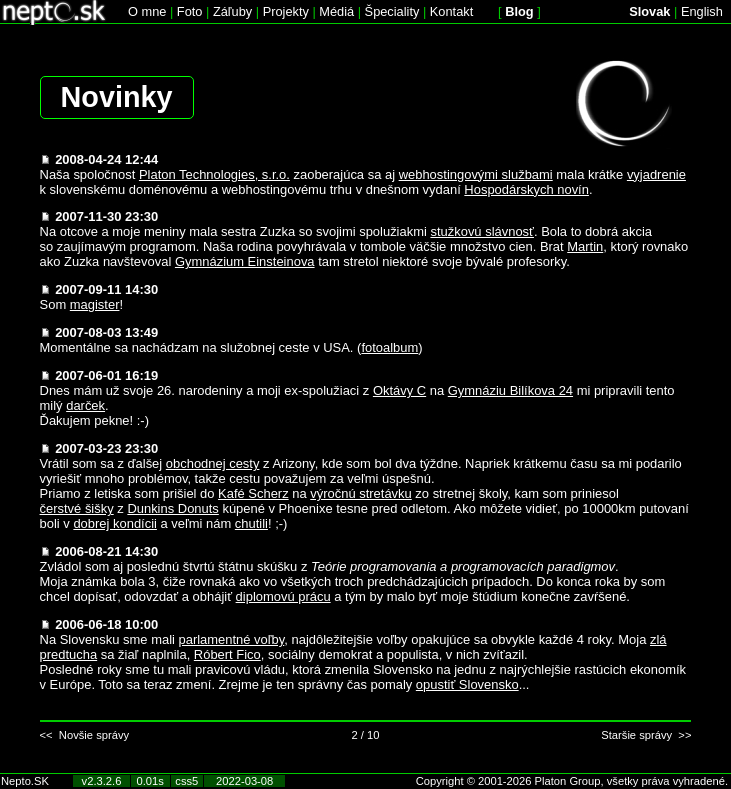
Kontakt (451, 11)
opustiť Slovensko (467, 684)
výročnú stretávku (361, 493)
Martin (585, 246)
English (702, 11)
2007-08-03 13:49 (106, 332)
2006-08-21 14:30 (106, 551)
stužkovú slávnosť (482, 231)
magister (95, 304)
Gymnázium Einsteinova (245, 261)
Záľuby (232, 11)
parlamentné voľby (231, 639)
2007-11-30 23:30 (106, 216)
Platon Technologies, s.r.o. (214, 174)
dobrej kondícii (115, 523)
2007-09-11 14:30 (106, 289)
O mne (147, 11)
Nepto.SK (25, 781)
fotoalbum (389, 347)
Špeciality (392, 11)
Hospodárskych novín (526, 189)
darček (85, 405)
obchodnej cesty (213, 463)
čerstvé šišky (77, 508)
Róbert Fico (227, 654)
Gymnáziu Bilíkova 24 (510, 390)
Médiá (336, 11)
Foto (190, 11)
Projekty (286, 11)
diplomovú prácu (283, 596)
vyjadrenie (656, 174)
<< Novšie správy (85, 735)
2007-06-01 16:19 (106, 375)
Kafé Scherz (253, 493)
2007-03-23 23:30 (106, 448)
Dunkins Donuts (172, 508)
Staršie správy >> (646, 735)
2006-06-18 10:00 (106, 624)
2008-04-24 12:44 (106, 159)
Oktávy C (399, 390)
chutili (251, 523)
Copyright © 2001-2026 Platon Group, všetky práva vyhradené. (572, 781)
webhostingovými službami (476, 174)
